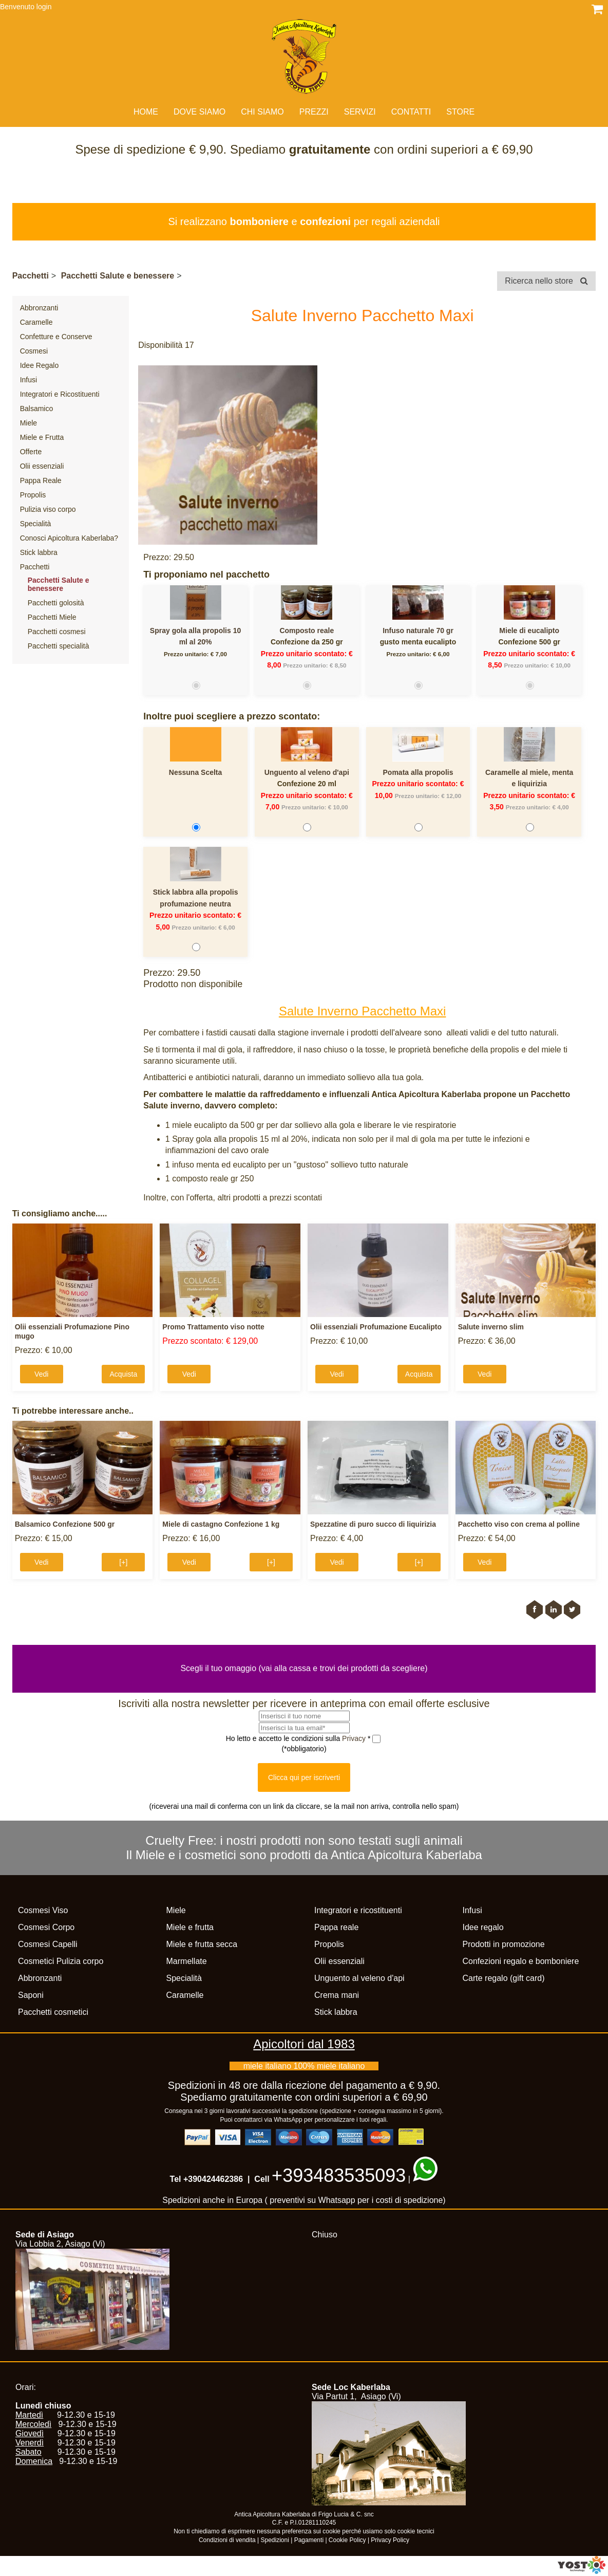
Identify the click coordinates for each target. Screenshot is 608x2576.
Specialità (35, 524)
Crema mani (336, 1995)
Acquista (123, 1374)
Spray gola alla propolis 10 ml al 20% (195, 636)
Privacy (355, 1738)
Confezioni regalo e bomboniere (521, 1961)
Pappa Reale (41, 480)
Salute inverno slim (491, 1327)
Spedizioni (275, 2540)
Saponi (31, 1995)
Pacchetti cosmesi (57, 631)
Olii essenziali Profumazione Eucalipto (376, 1327)
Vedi (41, 1374)
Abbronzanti (39, 308)
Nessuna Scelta (195, 772)
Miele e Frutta (42, 437)
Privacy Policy (390, 2540)
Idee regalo (483, 1927)
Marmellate (186, 1961)
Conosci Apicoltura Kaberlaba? (69, 538)
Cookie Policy (347, 2540)
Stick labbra (39, 552)
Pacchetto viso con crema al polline (519, 1524)
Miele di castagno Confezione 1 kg (220, 1524)
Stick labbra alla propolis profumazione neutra (195, 897)
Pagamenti (309, 2540)
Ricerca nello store (546, 280)
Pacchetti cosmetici (53, 2012)
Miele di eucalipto (529, 630)
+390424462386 (213, 2179)
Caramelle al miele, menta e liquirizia (529, 778)
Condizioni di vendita (227, 2540)
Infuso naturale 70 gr (418, 630)
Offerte (31, 452)
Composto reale (306, 630)
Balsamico (36, 408)
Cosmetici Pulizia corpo (60, 1961)
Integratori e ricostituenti (358, 1910)
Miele (28, 423)
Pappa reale (336, 1927)
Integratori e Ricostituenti (60, 394)
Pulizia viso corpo (48, 509)
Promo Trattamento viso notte (213, 1327)
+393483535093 (339, 2175)
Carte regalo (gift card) (504, 1978)
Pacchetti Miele (52, 617)
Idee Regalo (39, 365)
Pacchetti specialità (58, 646)
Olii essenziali (42, 466)
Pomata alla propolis (418, 772)
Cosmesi (34, 351)
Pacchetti (30, 275)
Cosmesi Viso (43, 1910)
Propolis (33, 495)
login (44, 7)
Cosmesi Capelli (48, 1944)
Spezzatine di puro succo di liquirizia (373, 1524)
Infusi (28, 380)
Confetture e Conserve (56, 336)
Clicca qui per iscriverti (304, 1777)
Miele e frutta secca (202, 1944)
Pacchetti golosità (56, 603)
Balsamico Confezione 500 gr (65, 1524)
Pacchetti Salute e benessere (118, 275)
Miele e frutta (190, 1927)
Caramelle (36, 322)
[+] (123, 1562)
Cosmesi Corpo (46, 1927)
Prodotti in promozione (504, 1944)
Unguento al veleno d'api (306, 772)
